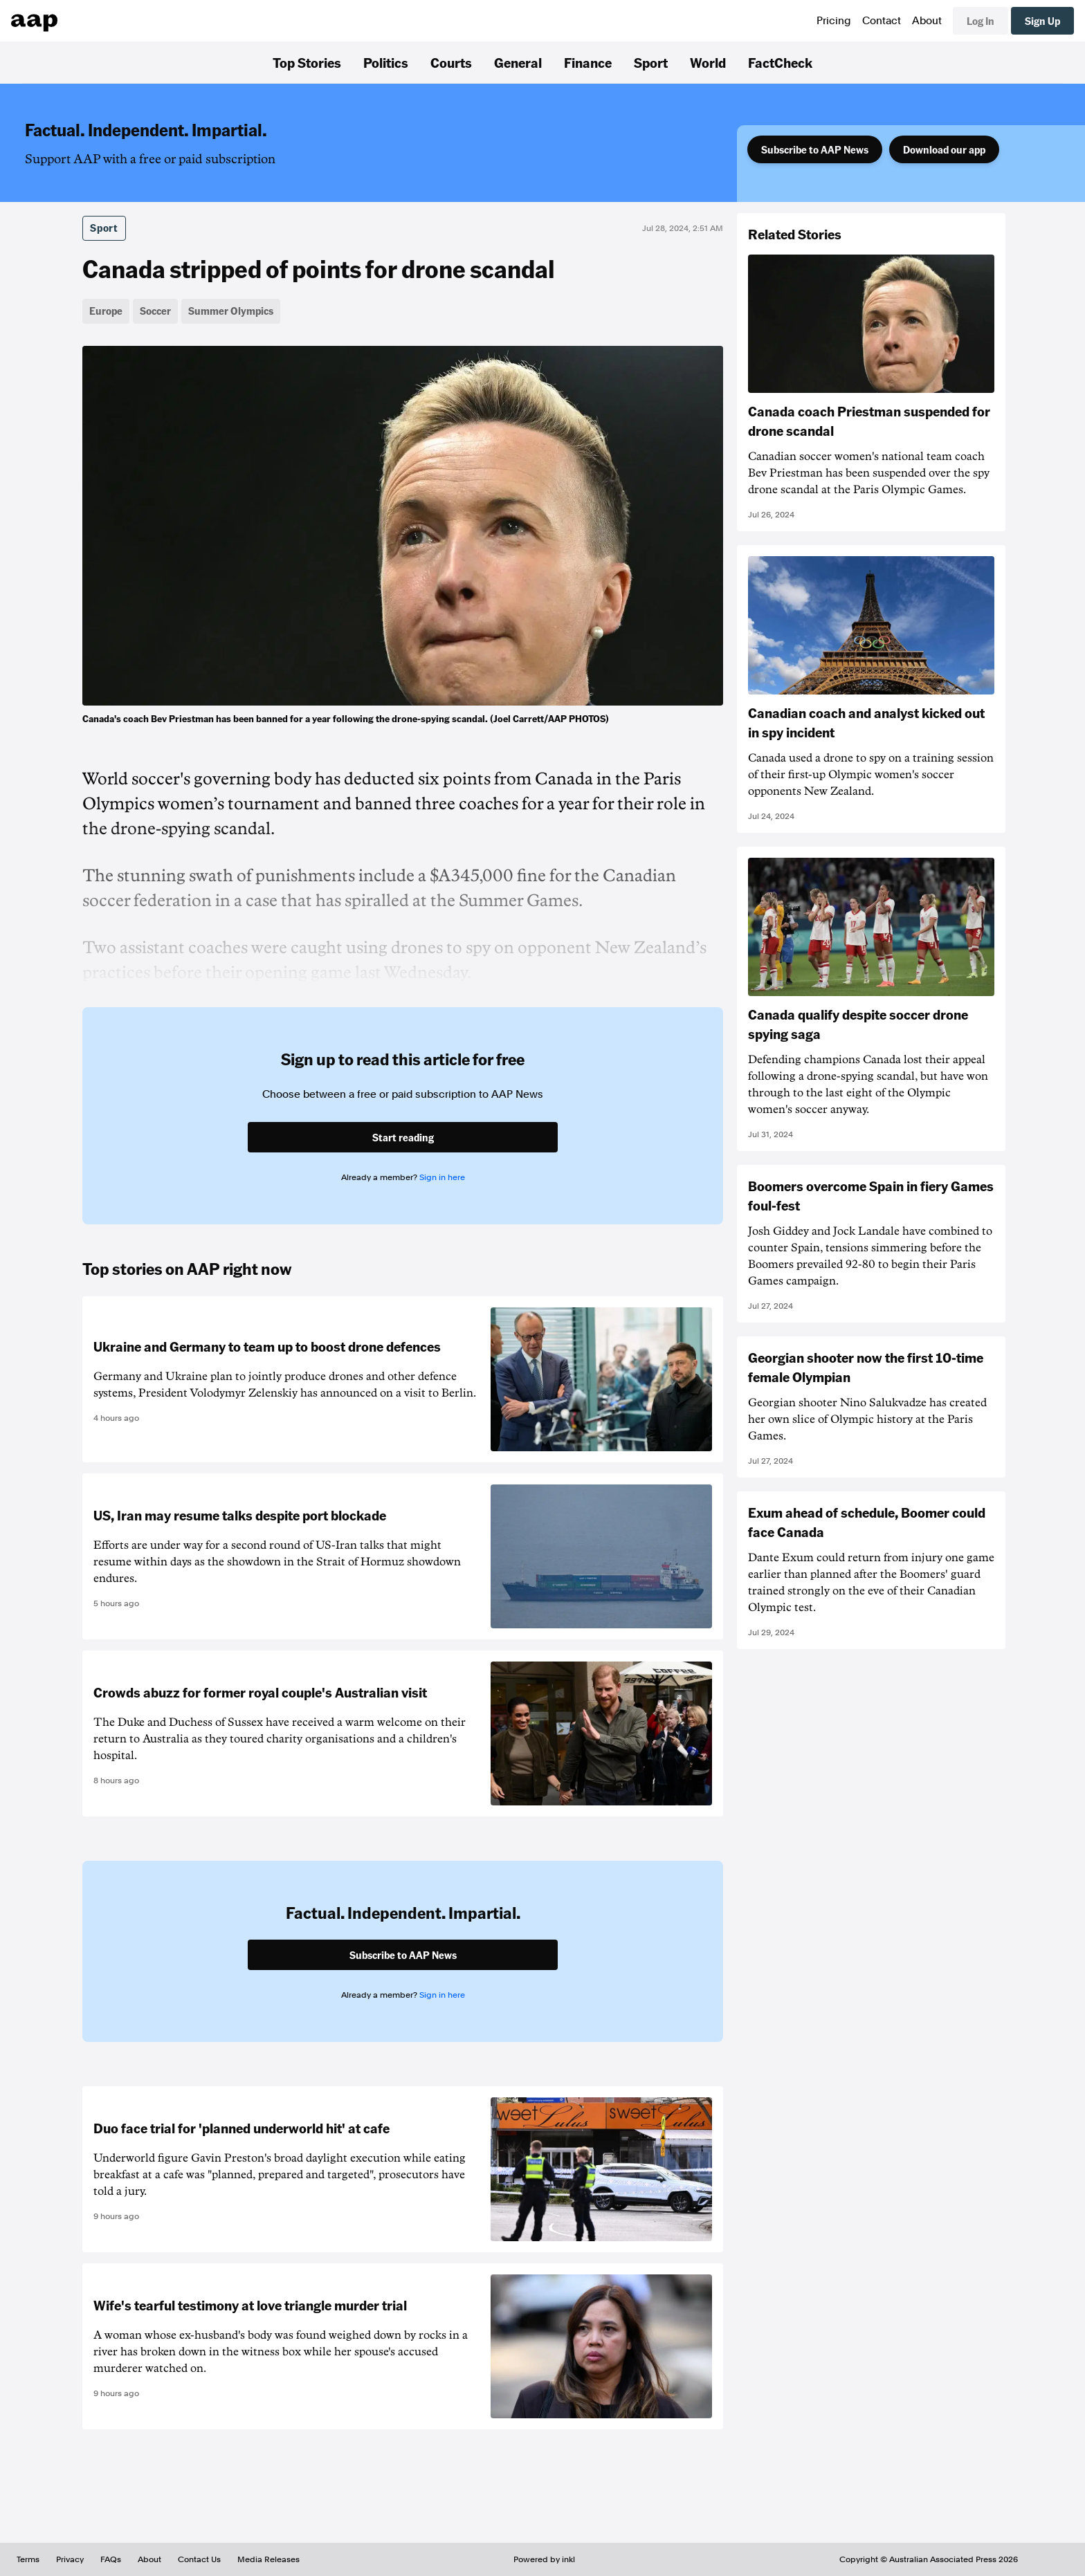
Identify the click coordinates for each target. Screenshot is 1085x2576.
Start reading (403, 1137)
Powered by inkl (544, 2559)
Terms (28, 2559)
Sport (651, 62)
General (518, 62)
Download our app (944, 149)
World (708, 62)
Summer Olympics (230, 311)
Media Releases (268, 2559)
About (927, 21)
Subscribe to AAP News (814, 149)
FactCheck (780, 62)
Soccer (155, 311)
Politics (385, 62)
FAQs (110, 2559)
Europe (105, 311)
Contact (881, 21)
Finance (588, 62)
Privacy (70, 2559)
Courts (451, 62)
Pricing (834, 21)
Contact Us (199, 2559)
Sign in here (442, 1177)
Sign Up (1042, 21)
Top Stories (307, 62)
